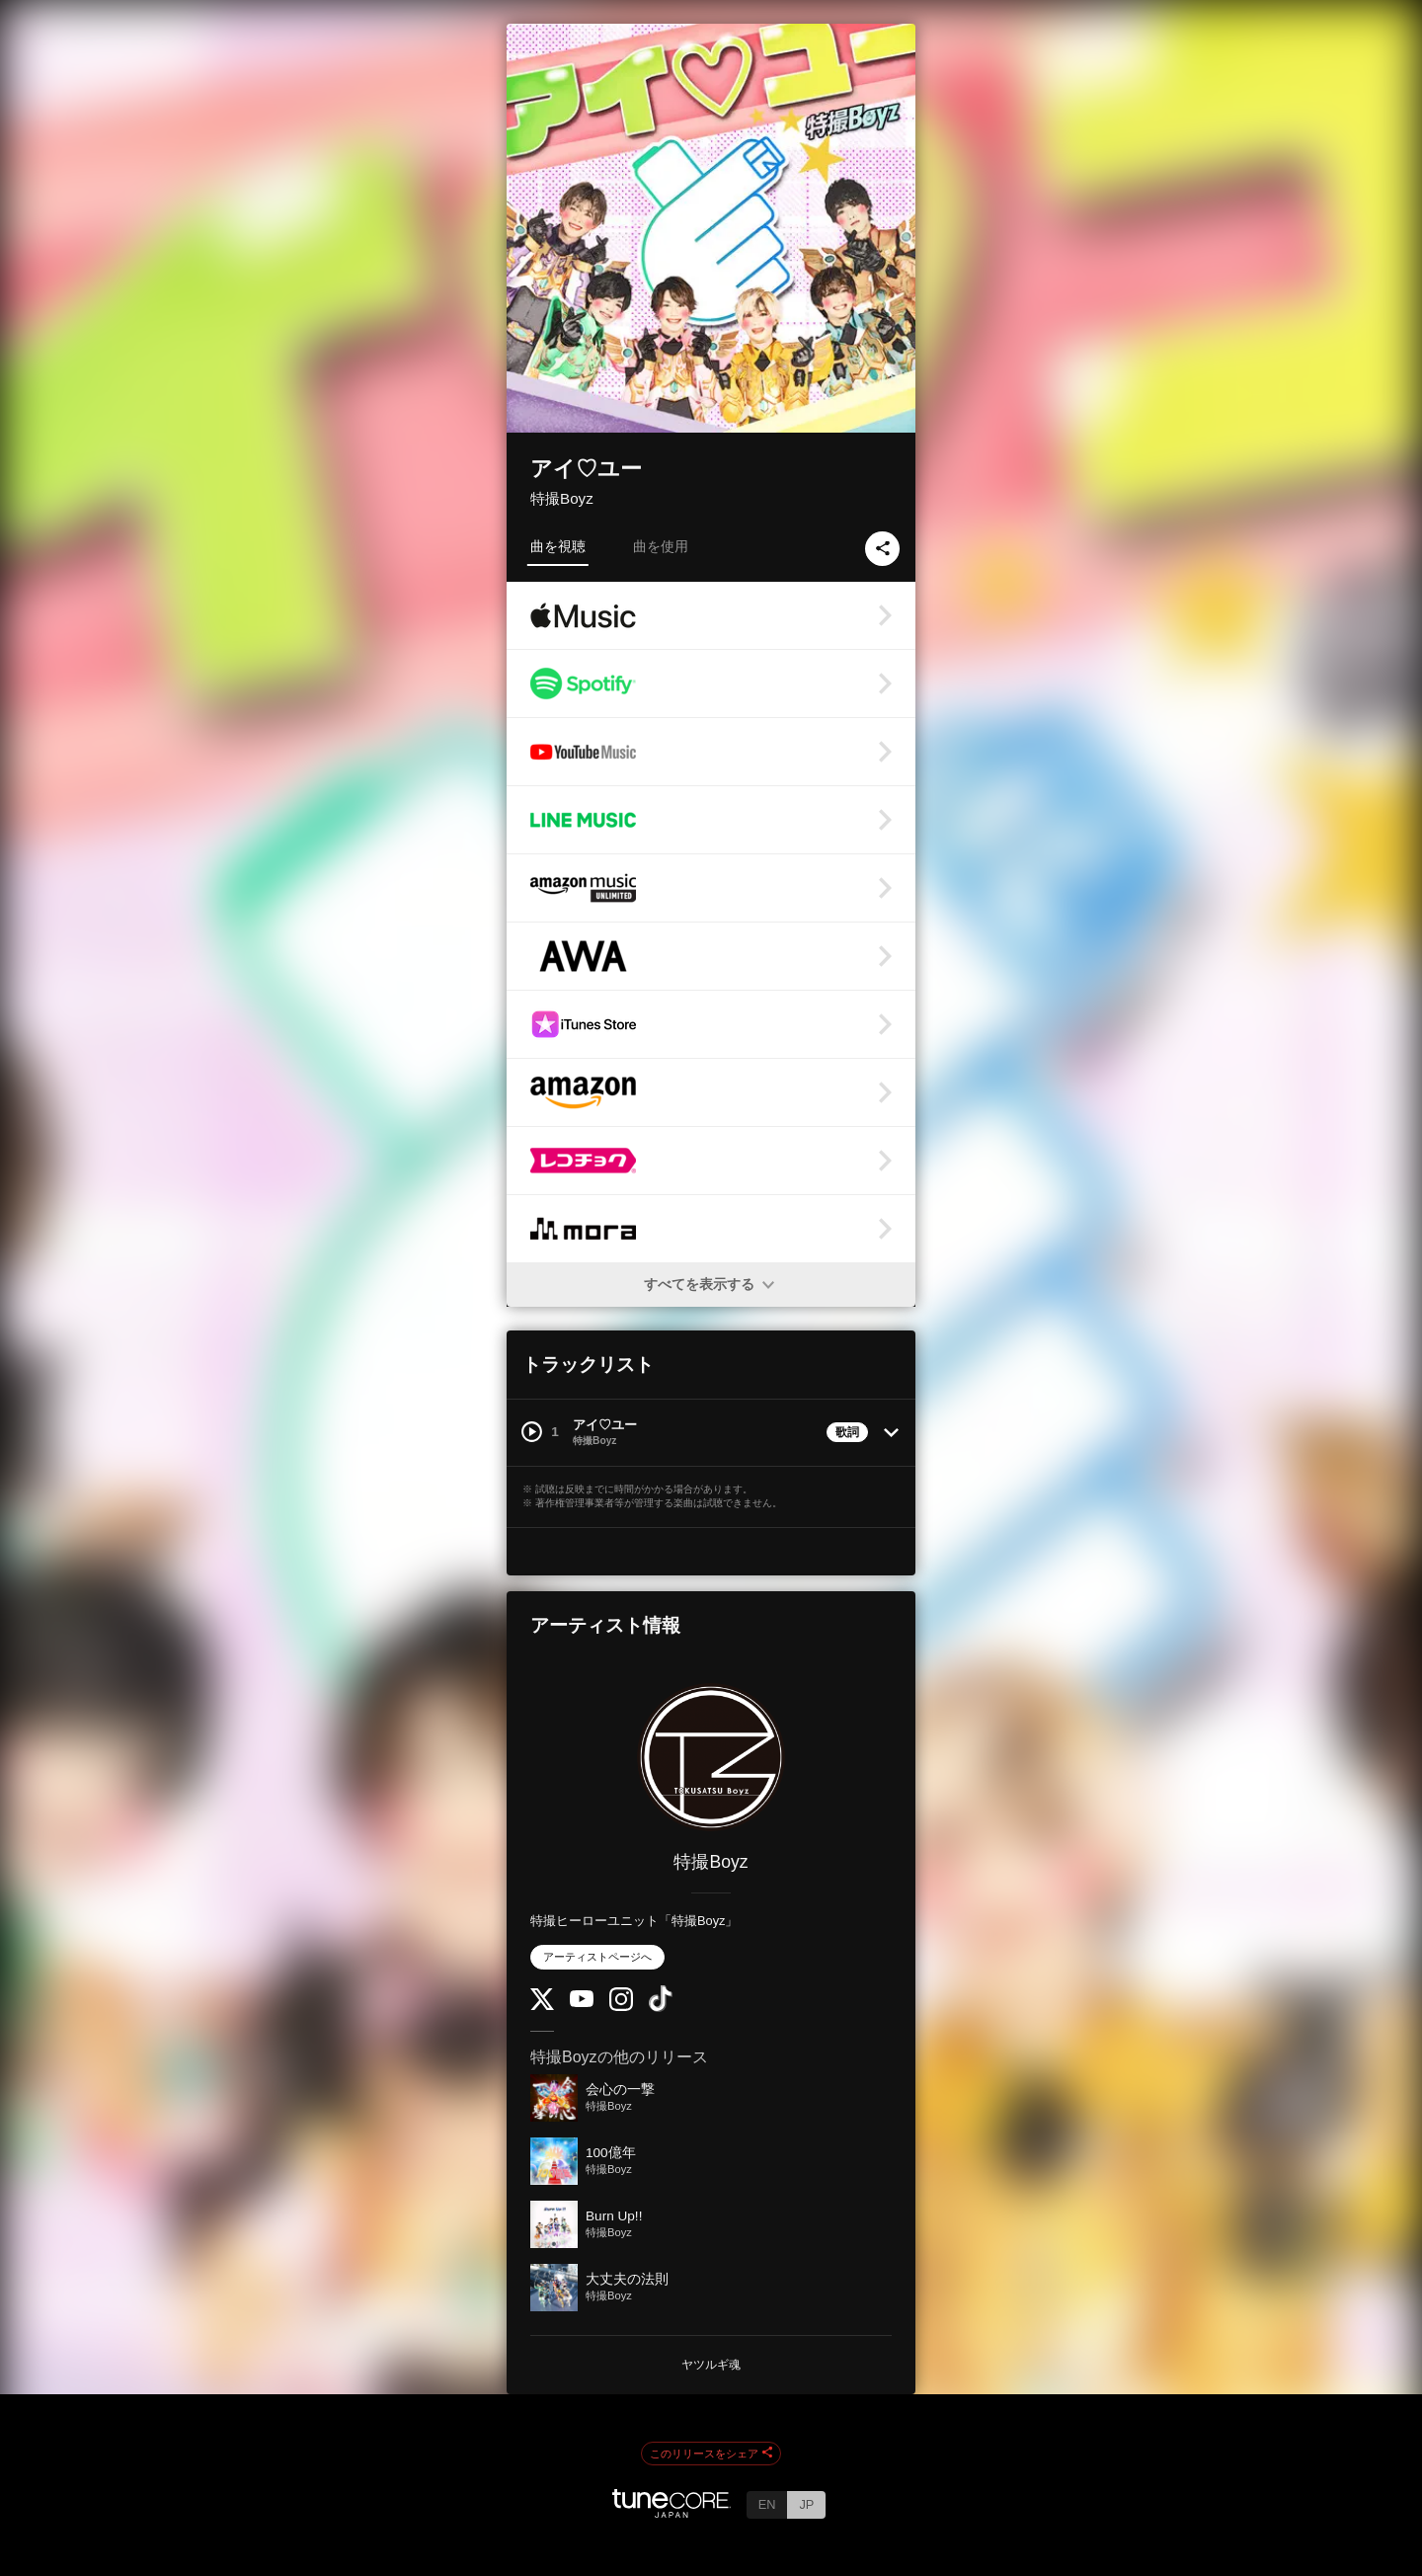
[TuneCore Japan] (671, 2512)
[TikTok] (660, 2007)
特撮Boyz (561, 498)
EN (767, 2504)
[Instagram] (621, 2006)
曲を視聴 (558, 546)
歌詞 (847, 1432)
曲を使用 (660, 546)
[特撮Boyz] (711, 1757)
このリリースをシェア (711, 2453)
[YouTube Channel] (581, 2002)
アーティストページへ (597, 1957)
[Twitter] (542, 2005)
